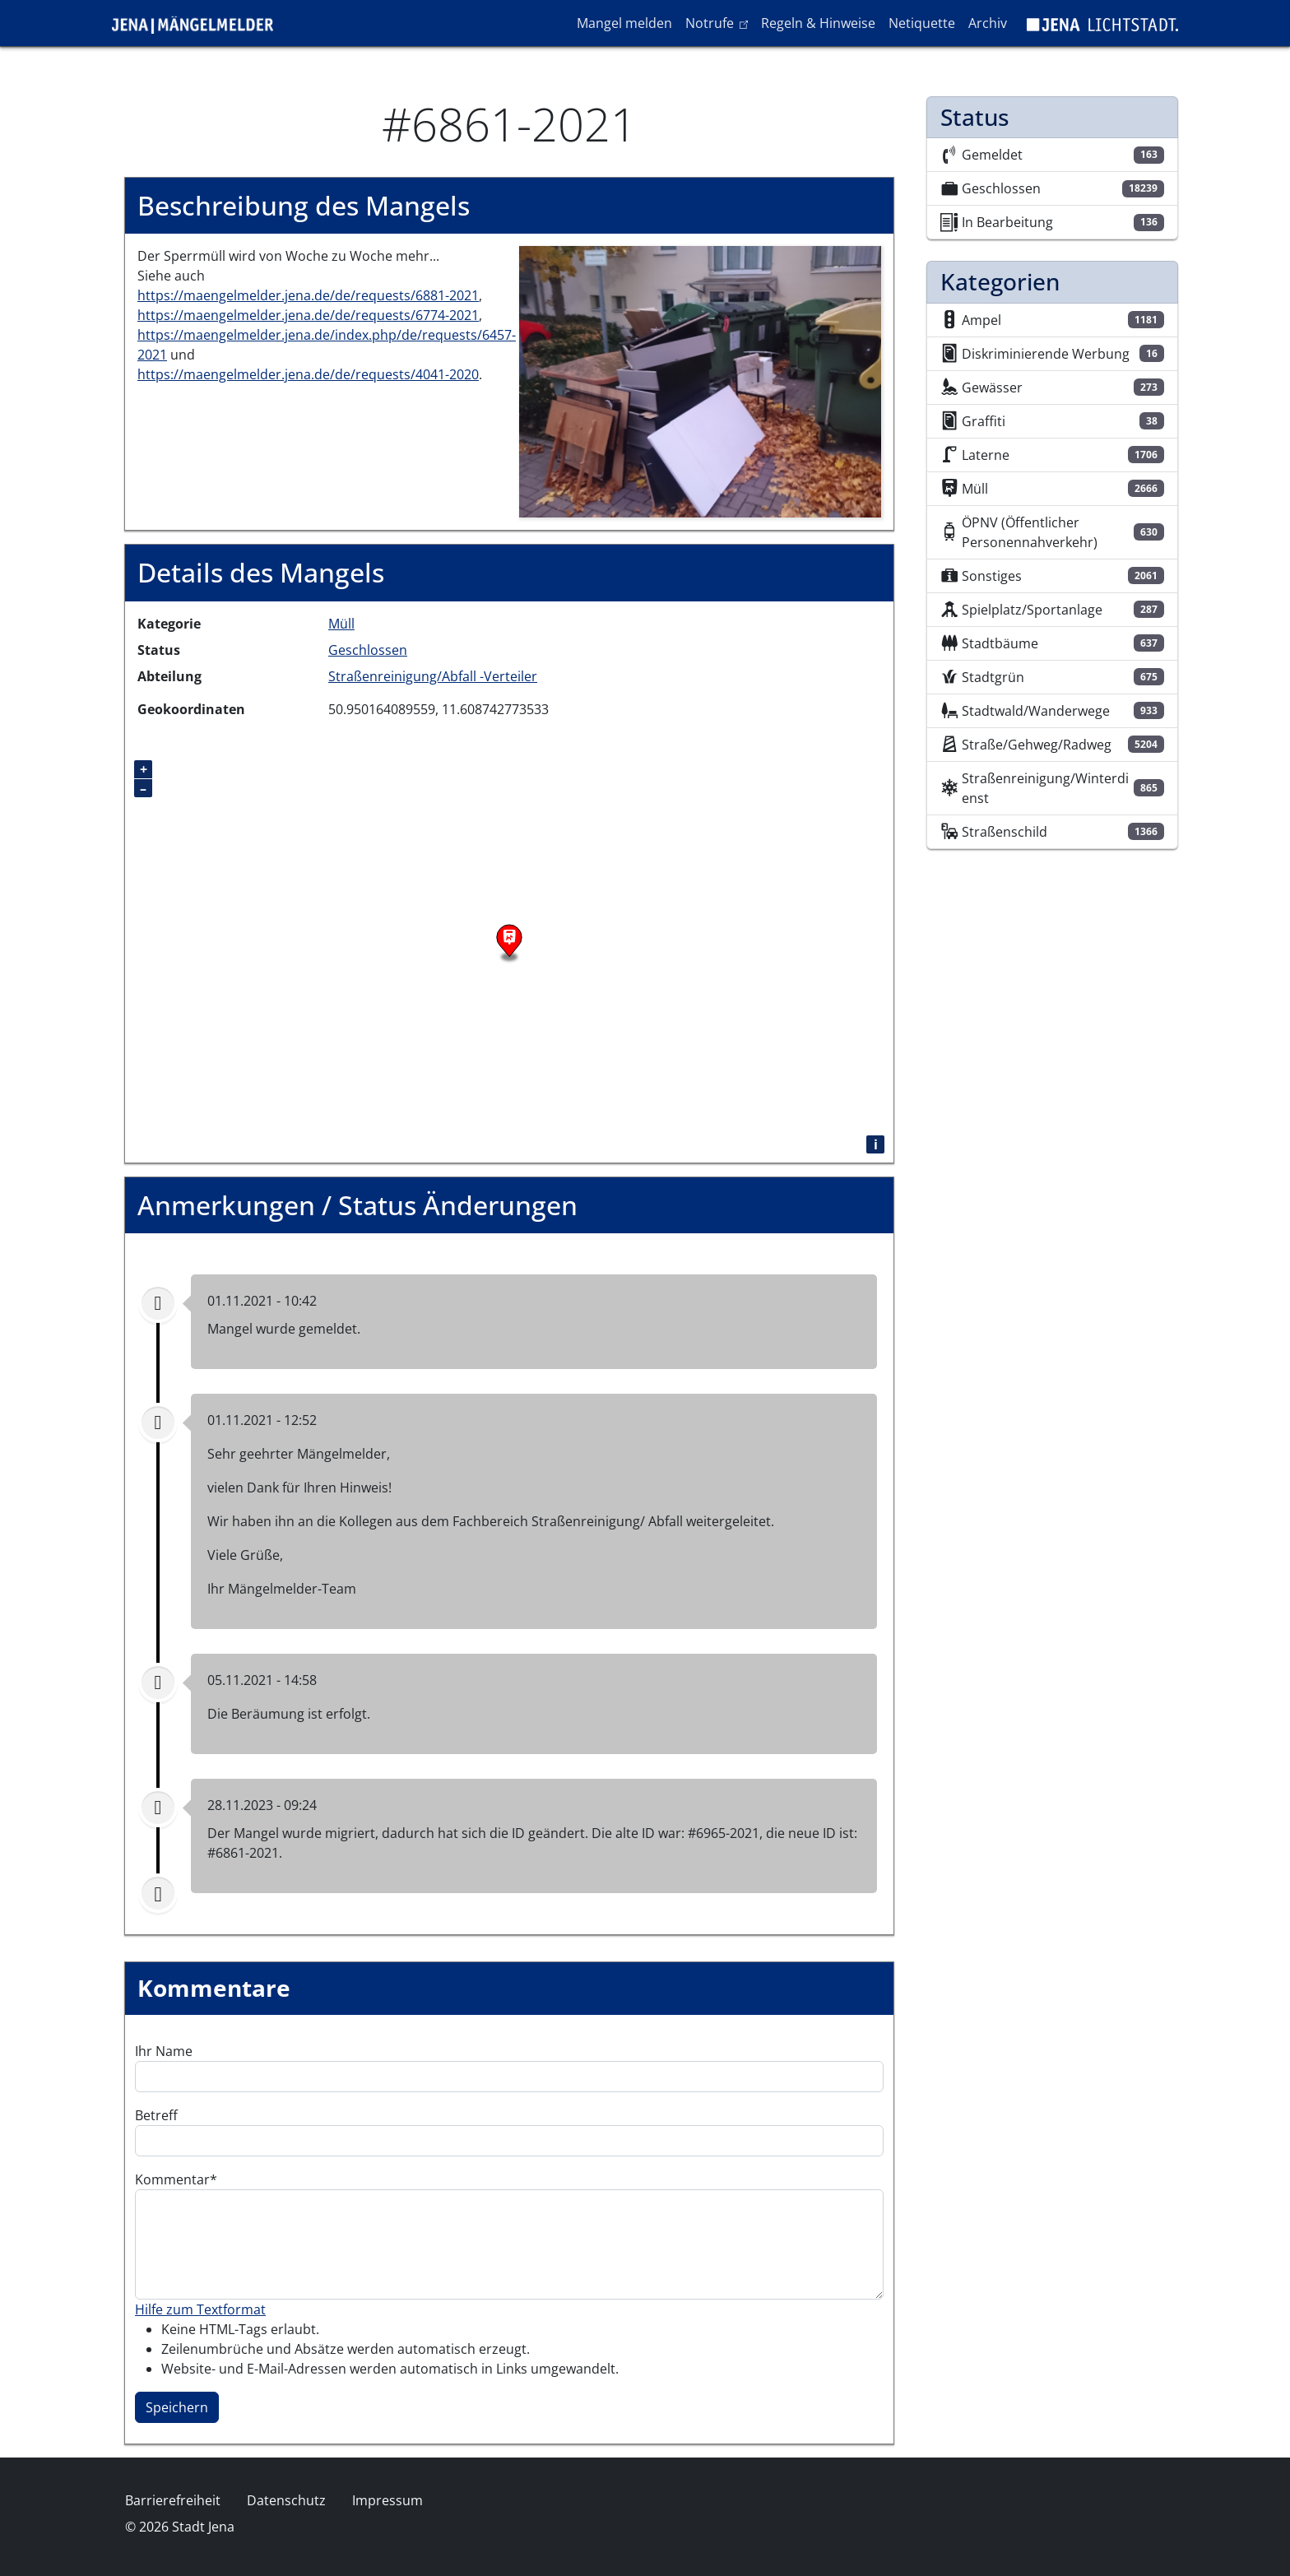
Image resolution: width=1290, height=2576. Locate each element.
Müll (341, 624)
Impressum (387, 2500)
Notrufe (719, 22)
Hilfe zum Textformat (200, 2309)
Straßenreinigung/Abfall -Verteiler (432, 676)
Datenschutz (286, 2500)
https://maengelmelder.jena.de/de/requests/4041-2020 (308, 374)
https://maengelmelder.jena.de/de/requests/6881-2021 (308, 295)
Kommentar (172, 2179)
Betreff (156, 2115)
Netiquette (922, 23)
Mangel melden (624, 23)
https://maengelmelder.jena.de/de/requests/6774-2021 (308, 315)
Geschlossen (367, 650)
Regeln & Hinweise (818, 23)
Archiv (987, 23)
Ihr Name (164, 2051)
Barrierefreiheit (172, 2500)
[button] (700, 381)
